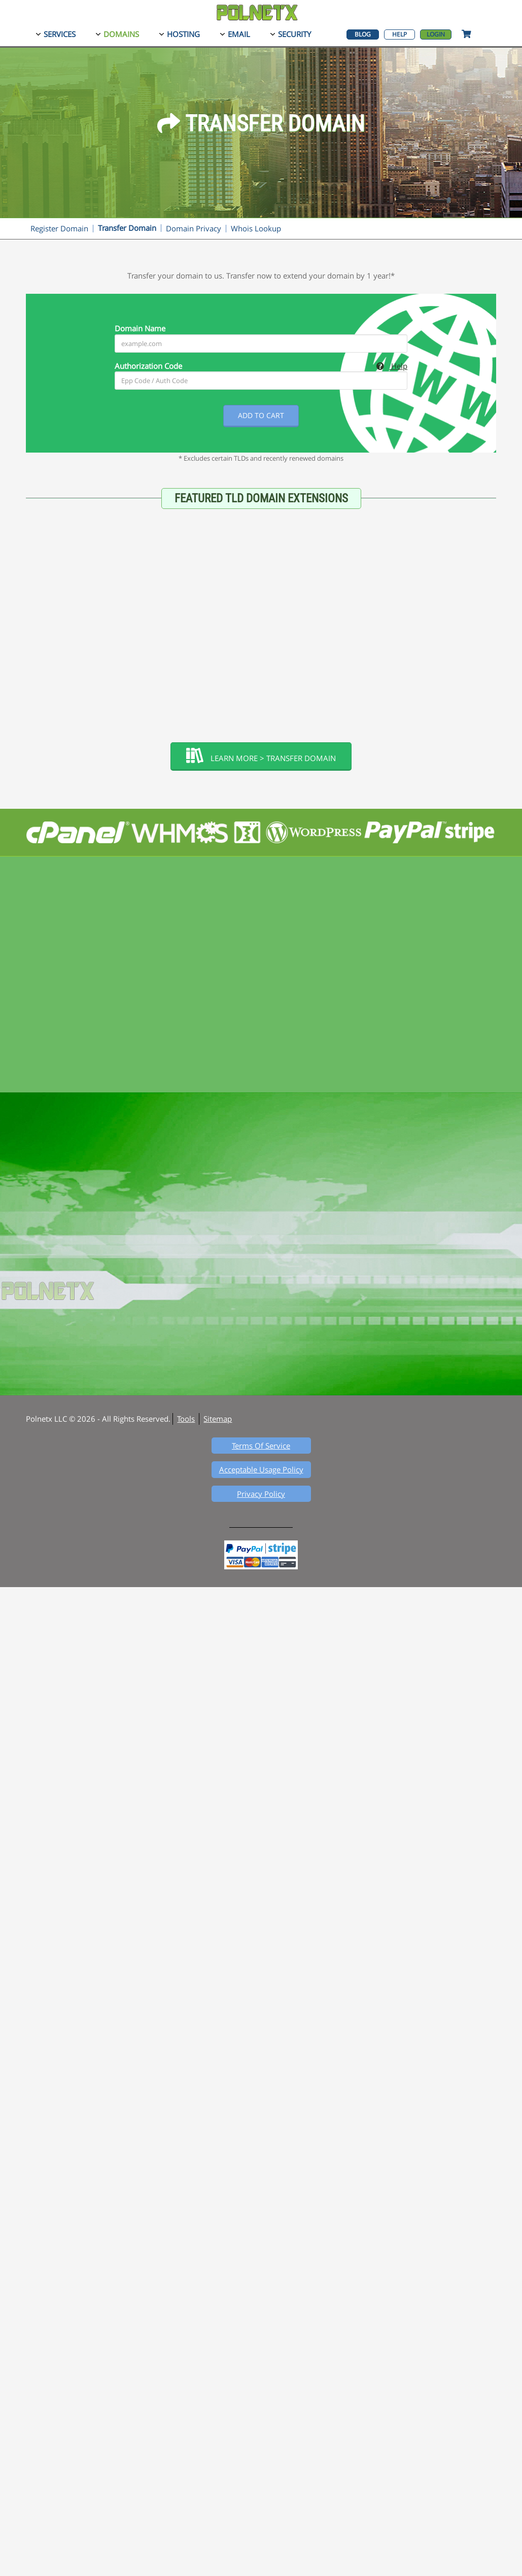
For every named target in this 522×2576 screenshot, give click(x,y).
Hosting (183, 34)
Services (60, 34)
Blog (363, 34)
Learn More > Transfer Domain (261, 755)
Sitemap (217, 1419)
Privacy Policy (261, 1494)
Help (399, 34)
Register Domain (59, 228)
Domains (121, 34)
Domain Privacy (193, 228)
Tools (186, 1419)
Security (294, 34)
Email (239, 34)
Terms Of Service (261, 1445)
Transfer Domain (127, 228)
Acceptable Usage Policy (261, 1469)
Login (436, 34)
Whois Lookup (256, 228)
